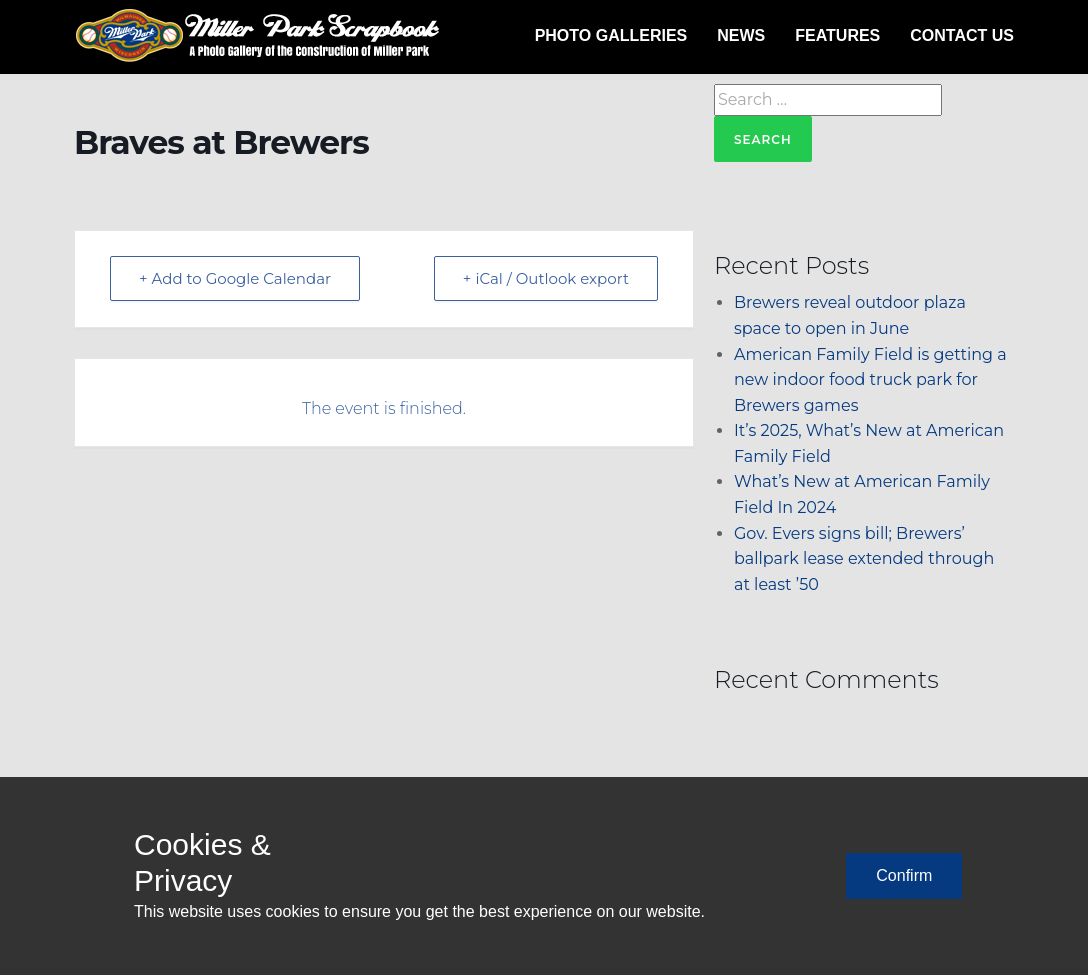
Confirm (904, 875)
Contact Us (962, 35)
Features (837, 35)
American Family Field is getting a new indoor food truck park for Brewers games (870, 380)
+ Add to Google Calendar (235, 278)
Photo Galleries (611, 35)
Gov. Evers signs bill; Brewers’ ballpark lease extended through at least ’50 (864, 559)
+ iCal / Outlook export (546, 278)
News (741, 35)
